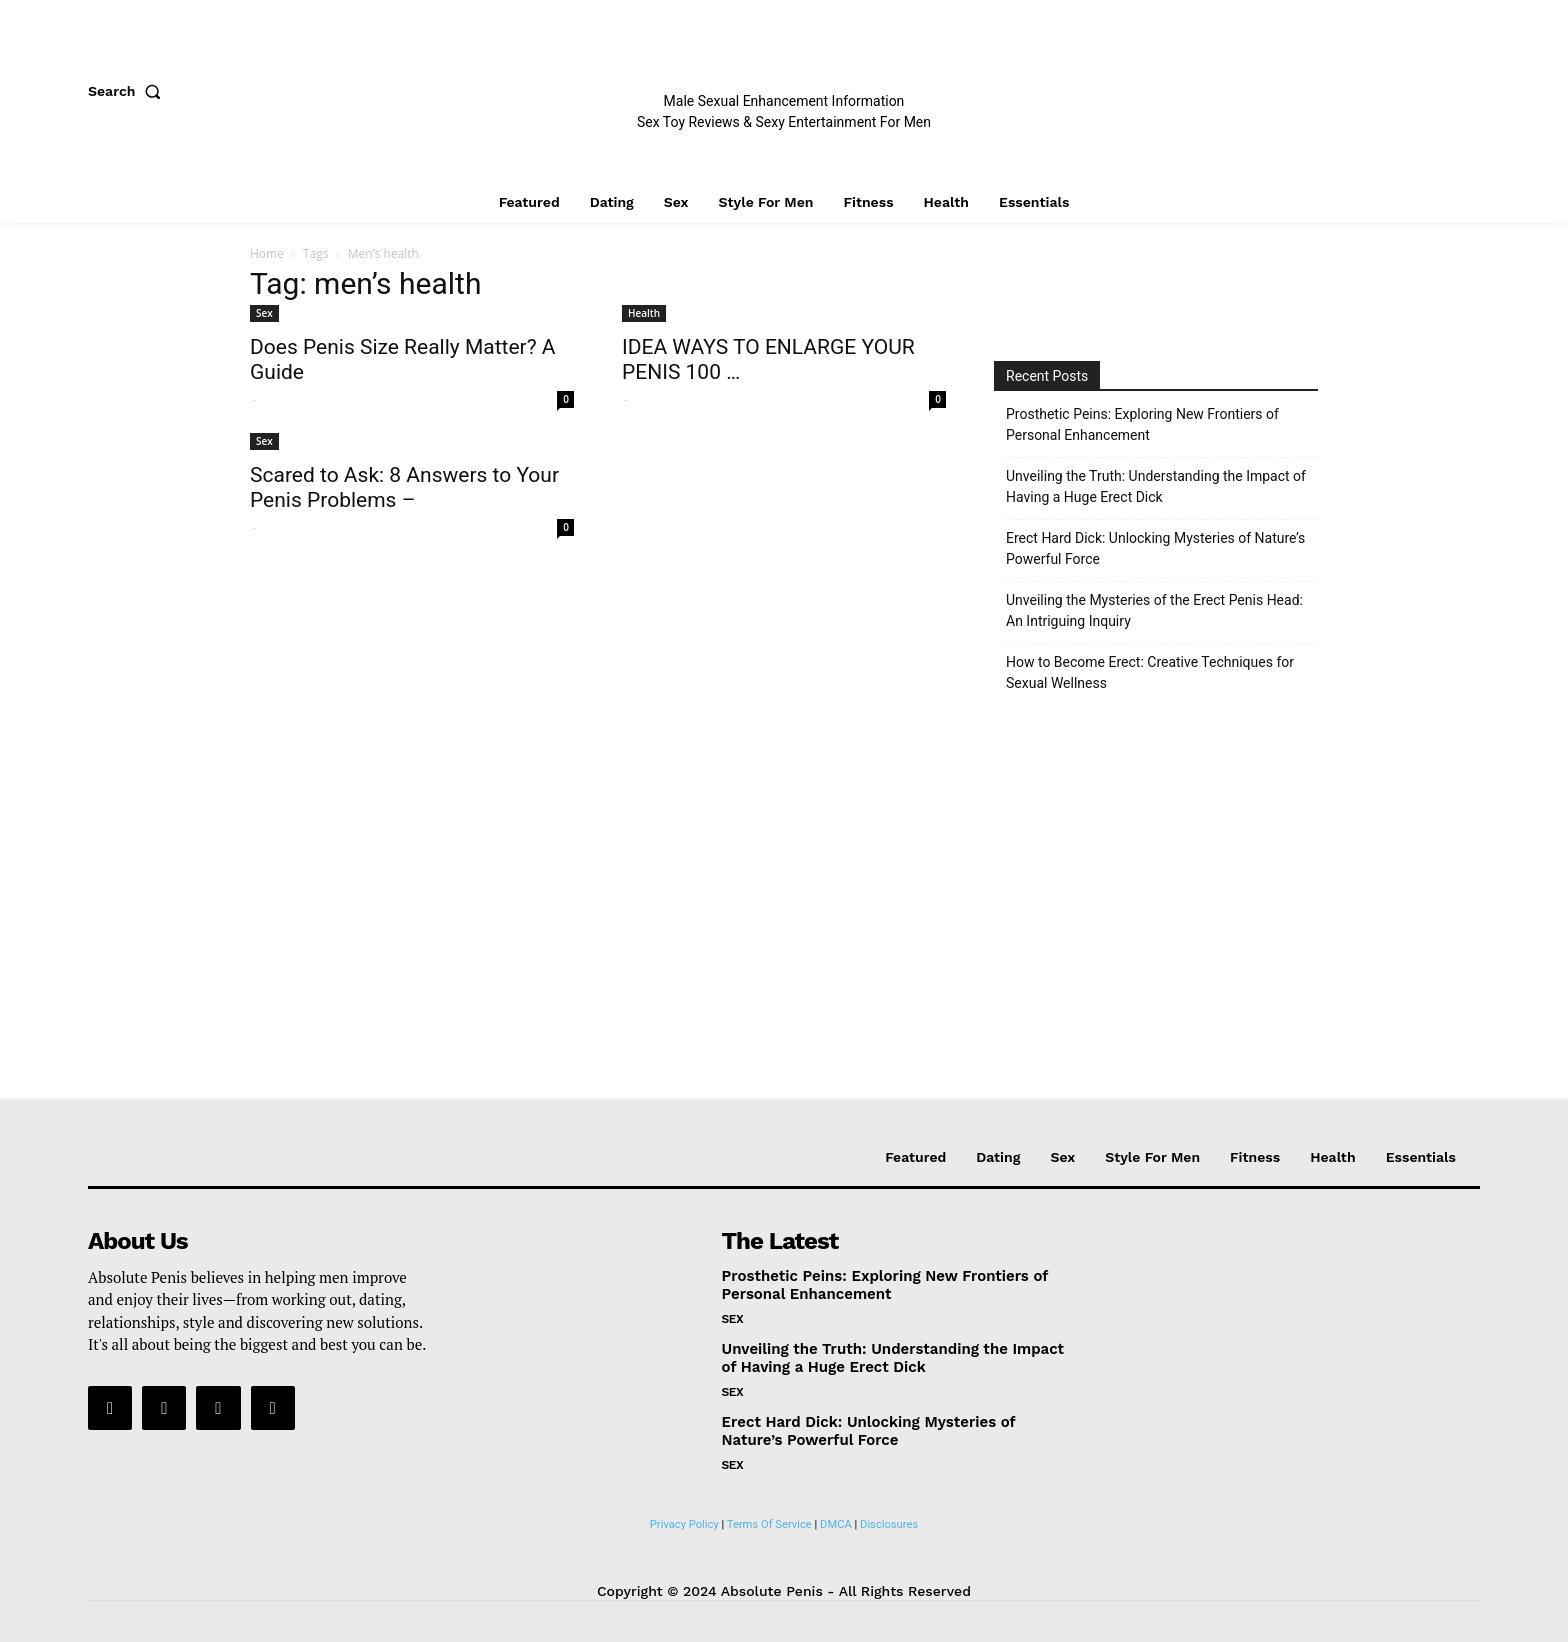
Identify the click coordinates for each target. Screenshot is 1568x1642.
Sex (264, 313)
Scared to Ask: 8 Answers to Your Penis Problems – (404, 487)
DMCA (836, 1524)
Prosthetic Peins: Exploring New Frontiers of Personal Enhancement (1142, 424)
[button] (129, 91)
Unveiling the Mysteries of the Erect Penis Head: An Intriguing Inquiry (1154, 610)
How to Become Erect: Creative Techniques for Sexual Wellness (1150, 672)
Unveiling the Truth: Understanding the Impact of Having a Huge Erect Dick (1156, 486)
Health (644, 313)
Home (267, 253)
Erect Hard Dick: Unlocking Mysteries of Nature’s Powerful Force (1155, 548)
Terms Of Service (769, 1524)
